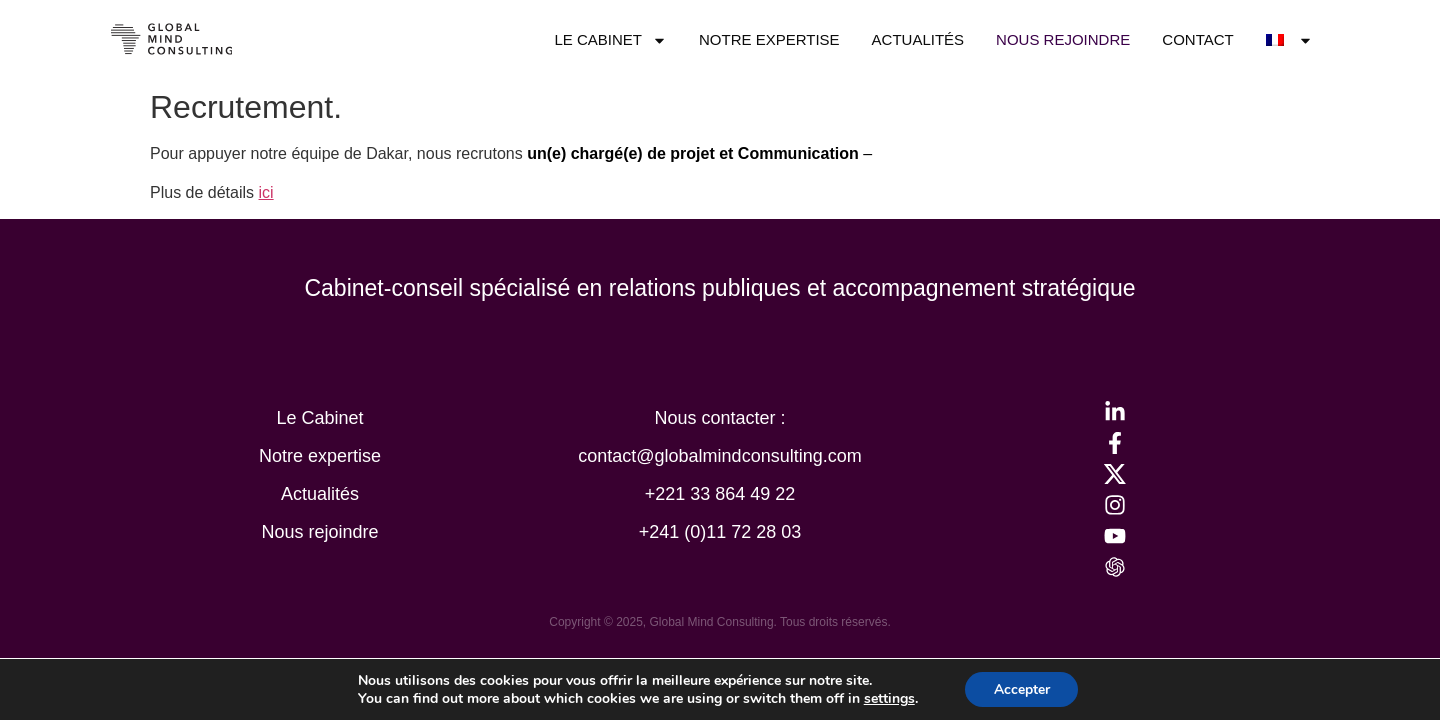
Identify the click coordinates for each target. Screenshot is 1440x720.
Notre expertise (769, 39)
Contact (1197, 39)
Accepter (1022, 688)
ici (266, 192)
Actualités (918, 39)
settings (887, 698)
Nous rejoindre (1063, 39)
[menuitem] (1290, 40)
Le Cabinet (610, 40)
